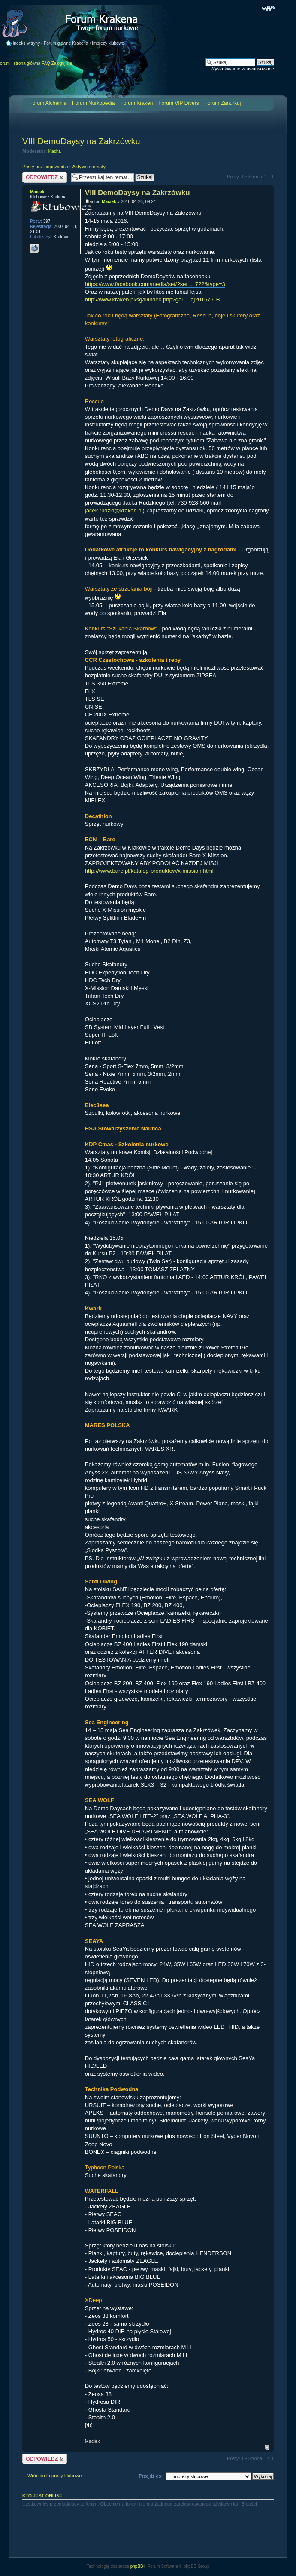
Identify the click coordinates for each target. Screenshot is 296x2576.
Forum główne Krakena (66, 43)
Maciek (109, 201)
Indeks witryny (26, 43)
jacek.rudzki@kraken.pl (114, 510)
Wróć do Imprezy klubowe (54, 2475)
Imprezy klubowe (108, 43)
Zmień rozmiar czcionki (268, 8)
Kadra (54, 151)
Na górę (267, 2447)
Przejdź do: (151, 2476)
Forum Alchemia (47, 103)
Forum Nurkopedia (93, 103)
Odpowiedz (44, 177)
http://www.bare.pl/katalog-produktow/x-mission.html (149, 871)
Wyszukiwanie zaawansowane (242, 68)
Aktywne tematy (89, 166)
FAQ (46, 63)
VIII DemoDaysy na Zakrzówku (81, 141)
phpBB (136, 2566)
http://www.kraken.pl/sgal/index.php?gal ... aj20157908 (152, 299)
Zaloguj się (61, 63)
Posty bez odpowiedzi (45, 166)
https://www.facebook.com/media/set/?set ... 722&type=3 (155, 284)
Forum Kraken (136, 103)
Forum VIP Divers (178, 103)
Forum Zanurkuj (223, 103)
